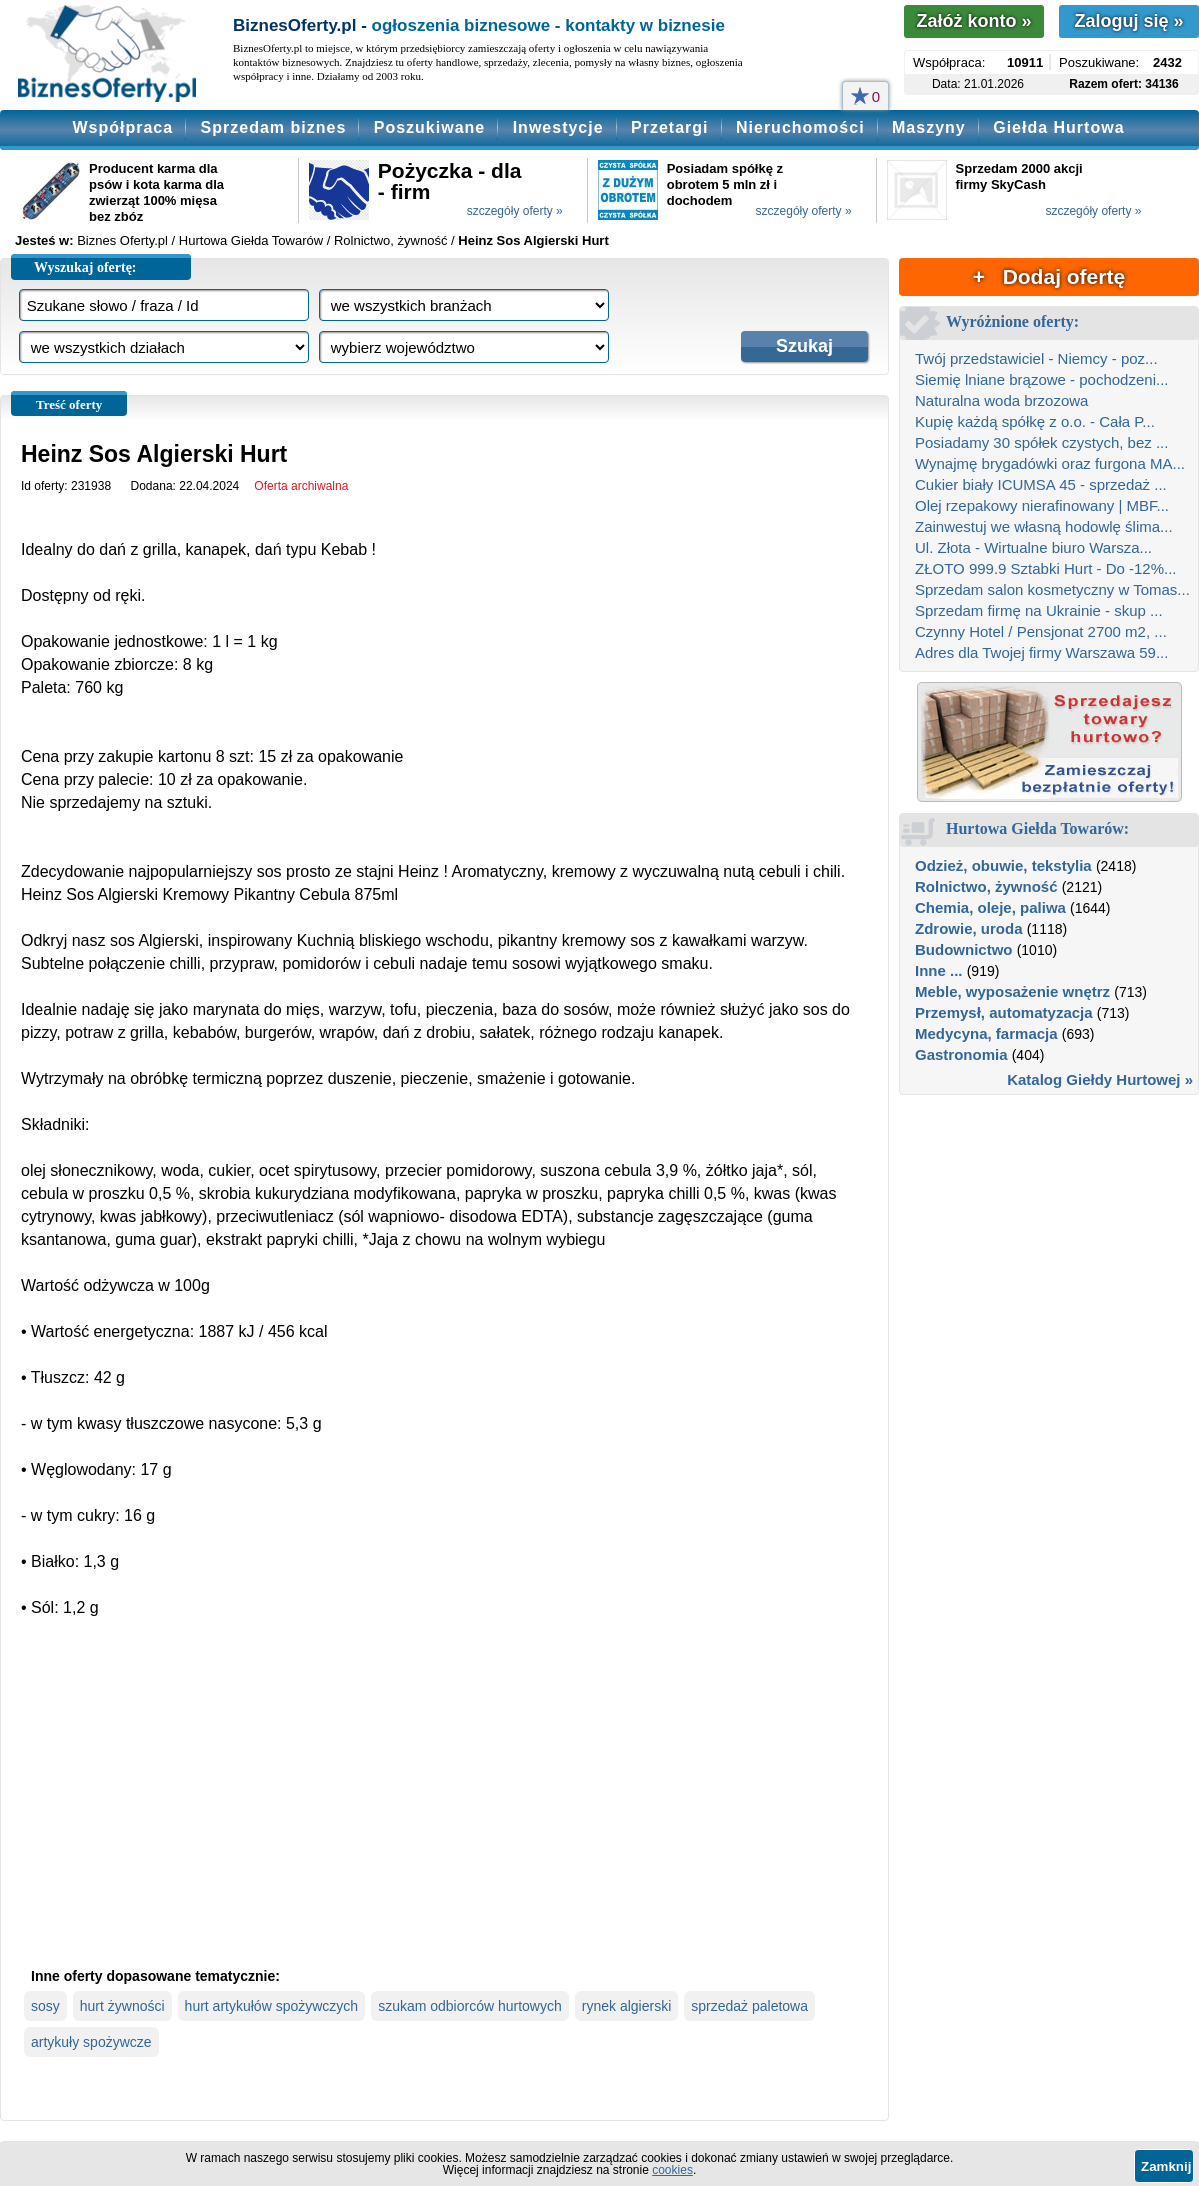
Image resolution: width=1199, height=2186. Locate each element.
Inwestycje (558, 127)
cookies (672, 2170)
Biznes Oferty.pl (122, 240)
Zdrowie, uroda (969, 928)
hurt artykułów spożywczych (272, 2006)
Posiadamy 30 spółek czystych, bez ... (1041, 442)
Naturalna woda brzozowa (1001, 400)
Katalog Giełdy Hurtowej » (1100, 1079)
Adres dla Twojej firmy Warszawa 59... (1041, 652)
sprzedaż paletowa (749, 2006)
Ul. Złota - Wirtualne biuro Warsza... (1033, 547)
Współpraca (122, 127)
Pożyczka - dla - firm (450, 181)
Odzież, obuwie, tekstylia (1003, 865)
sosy (45, 2006)
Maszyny (929, 127)
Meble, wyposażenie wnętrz (1012, 991)
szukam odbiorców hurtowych (470, 2006)
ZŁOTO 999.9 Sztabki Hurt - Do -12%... (1046, 568)
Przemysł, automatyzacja (1004, 1012)
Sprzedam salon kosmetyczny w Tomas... (1052, 589)
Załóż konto (973, 21)
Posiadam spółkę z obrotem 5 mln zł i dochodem (725, 184)
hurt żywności (122, 2006)
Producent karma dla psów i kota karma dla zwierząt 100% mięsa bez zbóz (156, 192)
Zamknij (1166, 2166)
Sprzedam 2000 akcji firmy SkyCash (1019, 176)
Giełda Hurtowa (1058, 127)
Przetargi (669, 127)
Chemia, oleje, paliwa (990, 907)
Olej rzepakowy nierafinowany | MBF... (1042, 505)
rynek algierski (626, 2006)
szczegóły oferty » (515, 211)
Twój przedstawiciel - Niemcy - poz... (1036, 358)
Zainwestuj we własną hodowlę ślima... (1044, 526)
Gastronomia (961, 1054)
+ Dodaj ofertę (1049, 276)
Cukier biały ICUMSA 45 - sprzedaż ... (1041, 484)
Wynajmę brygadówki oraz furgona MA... (1050, 463)
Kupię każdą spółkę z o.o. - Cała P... (1035, 421)
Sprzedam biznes (274, 127)
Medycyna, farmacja (986, 1033)
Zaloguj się (1128, 21)
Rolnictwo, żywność (986, 886)
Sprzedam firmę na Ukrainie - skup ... (1039, 610)
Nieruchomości (800, 127)
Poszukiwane (429, 127)
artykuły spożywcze (91, 2042)
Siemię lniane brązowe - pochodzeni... (1041, 379)
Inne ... (939, 970)
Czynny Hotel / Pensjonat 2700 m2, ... (1041, 631)
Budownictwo (964, 949)
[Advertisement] (444, 1809)
